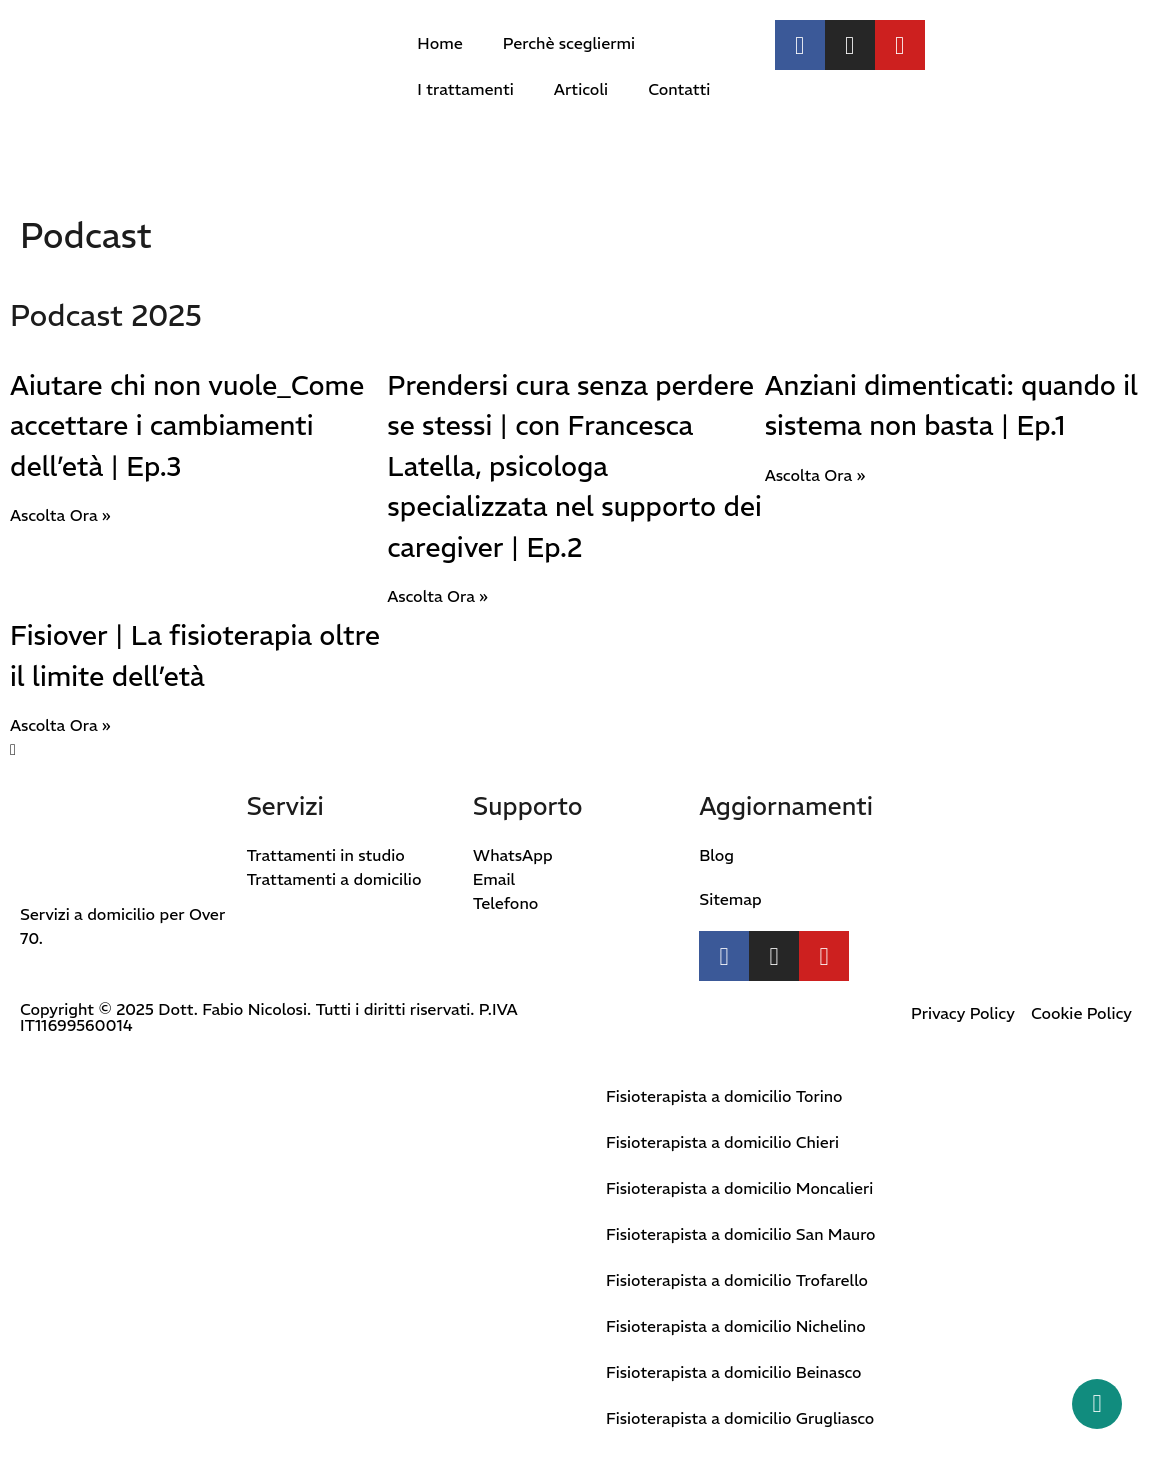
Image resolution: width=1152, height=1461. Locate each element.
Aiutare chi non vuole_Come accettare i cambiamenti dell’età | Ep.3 (187, 426)
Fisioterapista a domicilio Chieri (724, 1142)
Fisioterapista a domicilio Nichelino (737, 1326)
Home (439, 43)
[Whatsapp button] (1097, 1404)
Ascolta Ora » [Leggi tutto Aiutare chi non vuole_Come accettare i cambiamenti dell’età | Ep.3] (60, 515)
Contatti (679, 89)
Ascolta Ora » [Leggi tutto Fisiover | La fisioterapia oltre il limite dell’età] (60, 725)
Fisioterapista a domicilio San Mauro (742, 1234)
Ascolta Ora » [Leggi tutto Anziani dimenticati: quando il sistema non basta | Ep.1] (815, 475)
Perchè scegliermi (569, 43)
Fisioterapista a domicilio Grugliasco (741, 1418)
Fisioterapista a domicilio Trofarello (738, 1280)
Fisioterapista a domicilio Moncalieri (741, 1188)
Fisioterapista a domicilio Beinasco (735, 1372)
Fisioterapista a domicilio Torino (725, 1096)
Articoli (581, 89)
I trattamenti (465, 89)
